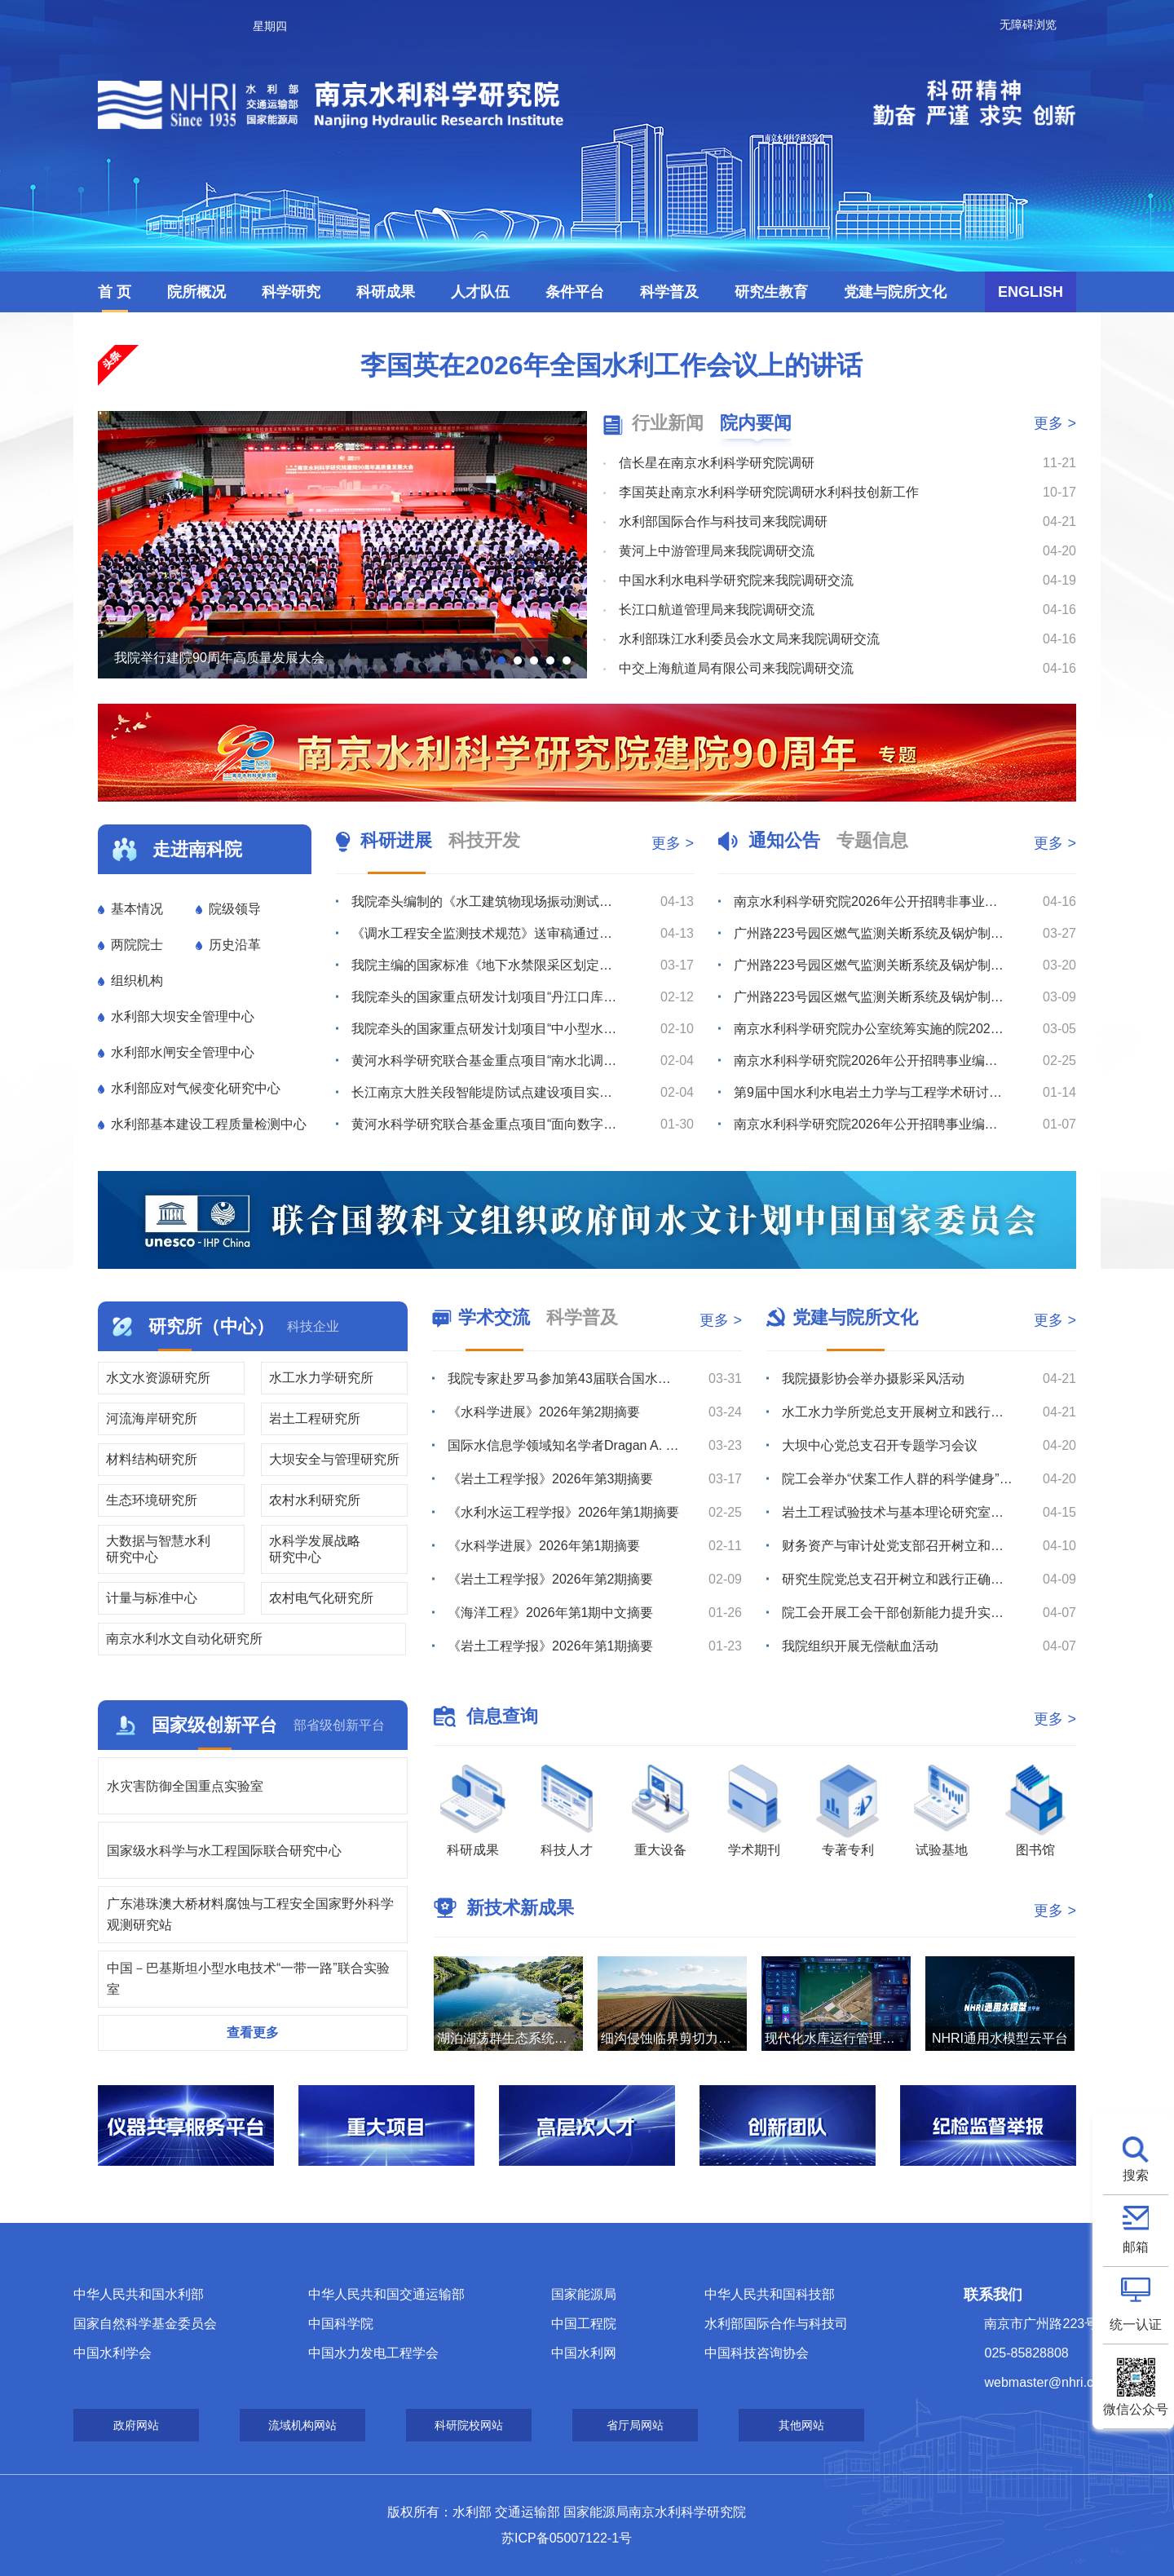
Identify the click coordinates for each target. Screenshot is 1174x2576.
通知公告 (784, 840)
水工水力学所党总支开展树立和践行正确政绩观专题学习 (898, 1412)
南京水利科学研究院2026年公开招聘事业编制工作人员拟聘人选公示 (869, 1060)
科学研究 (291, 292)
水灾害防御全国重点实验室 (185, 1786)
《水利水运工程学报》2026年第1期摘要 (564, 1512)
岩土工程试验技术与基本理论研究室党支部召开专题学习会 (898, 1512)
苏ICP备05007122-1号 (566, 2538)
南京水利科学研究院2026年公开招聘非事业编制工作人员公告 (869, 901)
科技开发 (484, 840)
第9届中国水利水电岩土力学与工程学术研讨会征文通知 (869, 1092)
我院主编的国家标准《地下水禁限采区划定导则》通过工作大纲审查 (486, 965)
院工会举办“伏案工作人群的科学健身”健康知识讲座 (898, 1479)
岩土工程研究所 (314, 1418)
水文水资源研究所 (158, 1378)
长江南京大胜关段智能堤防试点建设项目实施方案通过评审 (486, 1092)
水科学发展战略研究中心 (314, 1549)
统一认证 (1136, 2324)
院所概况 (196, 292)
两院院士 (137, 945)
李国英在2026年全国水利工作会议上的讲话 (611, 365)
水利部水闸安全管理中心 (182, 1052)
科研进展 (396, 840)
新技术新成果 (520, 1908)
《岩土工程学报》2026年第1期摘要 (551, 1646)
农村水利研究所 (314, 1500)
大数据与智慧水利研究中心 (158, 1549)
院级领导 (235, 909)
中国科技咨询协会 (756, 2353)
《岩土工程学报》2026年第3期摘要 (551, 1479)
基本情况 (137, 909)
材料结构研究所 (151, 1459)
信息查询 (502, 1716)
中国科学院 (340, 2324)
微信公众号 (1135, 2409)
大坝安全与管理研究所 (334, 1459)
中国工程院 (583, 2324)
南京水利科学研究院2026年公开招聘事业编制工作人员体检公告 (869, 1124)
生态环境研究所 (151, 1500)
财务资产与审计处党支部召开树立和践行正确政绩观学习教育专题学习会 (898, 1546)
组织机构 (137, 981)
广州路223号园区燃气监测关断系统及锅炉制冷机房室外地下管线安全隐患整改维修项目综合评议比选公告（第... (869, 933)
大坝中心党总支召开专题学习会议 (880, 1445)
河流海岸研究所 (151, 1418)
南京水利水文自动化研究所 (184, 1639)
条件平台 (574, 292)
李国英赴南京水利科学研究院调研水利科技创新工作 (769, 492)
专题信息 (872, 840)
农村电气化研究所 (321, 1598)
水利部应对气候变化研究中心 (195, 1088)
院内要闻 (756, 423)
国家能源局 (583, 2294)
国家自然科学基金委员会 (145, 2324)
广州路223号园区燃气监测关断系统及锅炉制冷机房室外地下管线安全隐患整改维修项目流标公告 (869, 965)
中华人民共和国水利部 (138, 2294)
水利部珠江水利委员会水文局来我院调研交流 (749, 639)
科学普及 (669, 292)
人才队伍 (480, 292)
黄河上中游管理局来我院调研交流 (716, 551)
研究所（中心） (211, 1326)
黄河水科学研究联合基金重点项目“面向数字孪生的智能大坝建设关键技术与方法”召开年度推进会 (486, 1124)
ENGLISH (1030, 292)
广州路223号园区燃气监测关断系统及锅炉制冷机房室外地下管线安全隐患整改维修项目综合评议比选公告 (869, 997)
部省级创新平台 (339, 1725)
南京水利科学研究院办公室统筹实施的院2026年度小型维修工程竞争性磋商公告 (869, 1029)
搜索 (1136, 2175)
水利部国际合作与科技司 (776, 2324)
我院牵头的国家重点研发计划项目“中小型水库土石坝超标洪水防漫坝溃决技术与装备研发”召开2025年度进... (486, 1029)
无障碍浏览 (1028, 24)
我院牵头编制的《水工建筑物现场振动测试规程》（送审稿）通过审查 (486, 901)
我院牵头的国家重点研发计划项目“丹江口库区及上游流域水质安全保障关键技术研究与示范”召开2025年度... (486, 997)
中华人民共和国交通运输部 (386, 2294)
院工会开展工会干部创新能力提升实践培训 (898, 1612)
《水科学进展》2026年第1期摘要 (544, 1546)
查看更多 (253, 2032)
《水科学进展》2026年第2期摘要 (544, 1412)
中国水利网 (583, 2353)
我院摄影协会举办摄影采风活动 (873, 1378)
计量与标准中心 (151, 1598)
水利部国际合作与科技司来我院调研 (723, 521)
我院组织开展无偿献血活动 (860, 1646)
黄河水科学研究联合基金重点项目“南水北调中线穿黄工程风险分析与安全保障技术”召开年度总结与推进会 (486, 1060)
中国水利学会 (112, 2353)
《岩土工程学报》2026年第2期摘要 (551, 1579)
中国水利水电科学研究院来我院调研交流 (736, 580)
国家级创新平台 (214, 1725)
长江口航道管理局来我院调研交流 (716, 609)
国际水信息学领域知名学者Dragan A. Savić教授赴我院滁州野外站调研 (564, 1445)
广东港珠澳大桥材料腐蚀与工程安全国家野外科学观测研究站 (250, 1914)
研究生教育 (771, 292)
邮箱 (1136, 2247)
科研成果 (385, 292)
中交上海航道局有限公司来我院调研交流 (736, 668)
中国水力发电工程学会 (373, 2353)
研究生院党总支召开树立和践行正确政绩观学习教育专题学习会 (898, 1579)
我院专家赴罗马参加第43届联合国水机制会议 (564, 1378)
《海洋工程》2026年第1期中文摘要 (551, 1612)
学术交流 (494, 1317)
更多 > (1055, 423)
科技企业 (313, 1326)
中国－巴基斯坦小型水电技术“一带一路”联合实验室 (248, 1978)
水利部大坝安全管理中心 (182, 1016)
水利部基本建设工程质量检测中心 (209, 1124)
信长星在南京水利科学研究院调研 (716, 463)
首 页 (114, 292)
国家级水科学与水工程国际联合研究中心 (224, 1851)
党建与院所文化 (895, 292)
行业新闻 (668, 423)
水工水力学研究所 (321, 1378)
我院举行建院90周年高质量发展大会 (219, 658)
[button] (501, 660)
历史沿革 (235, 945)
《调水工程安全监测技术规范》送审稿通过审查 (486, 933)
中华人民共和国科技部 (769, 2294)
